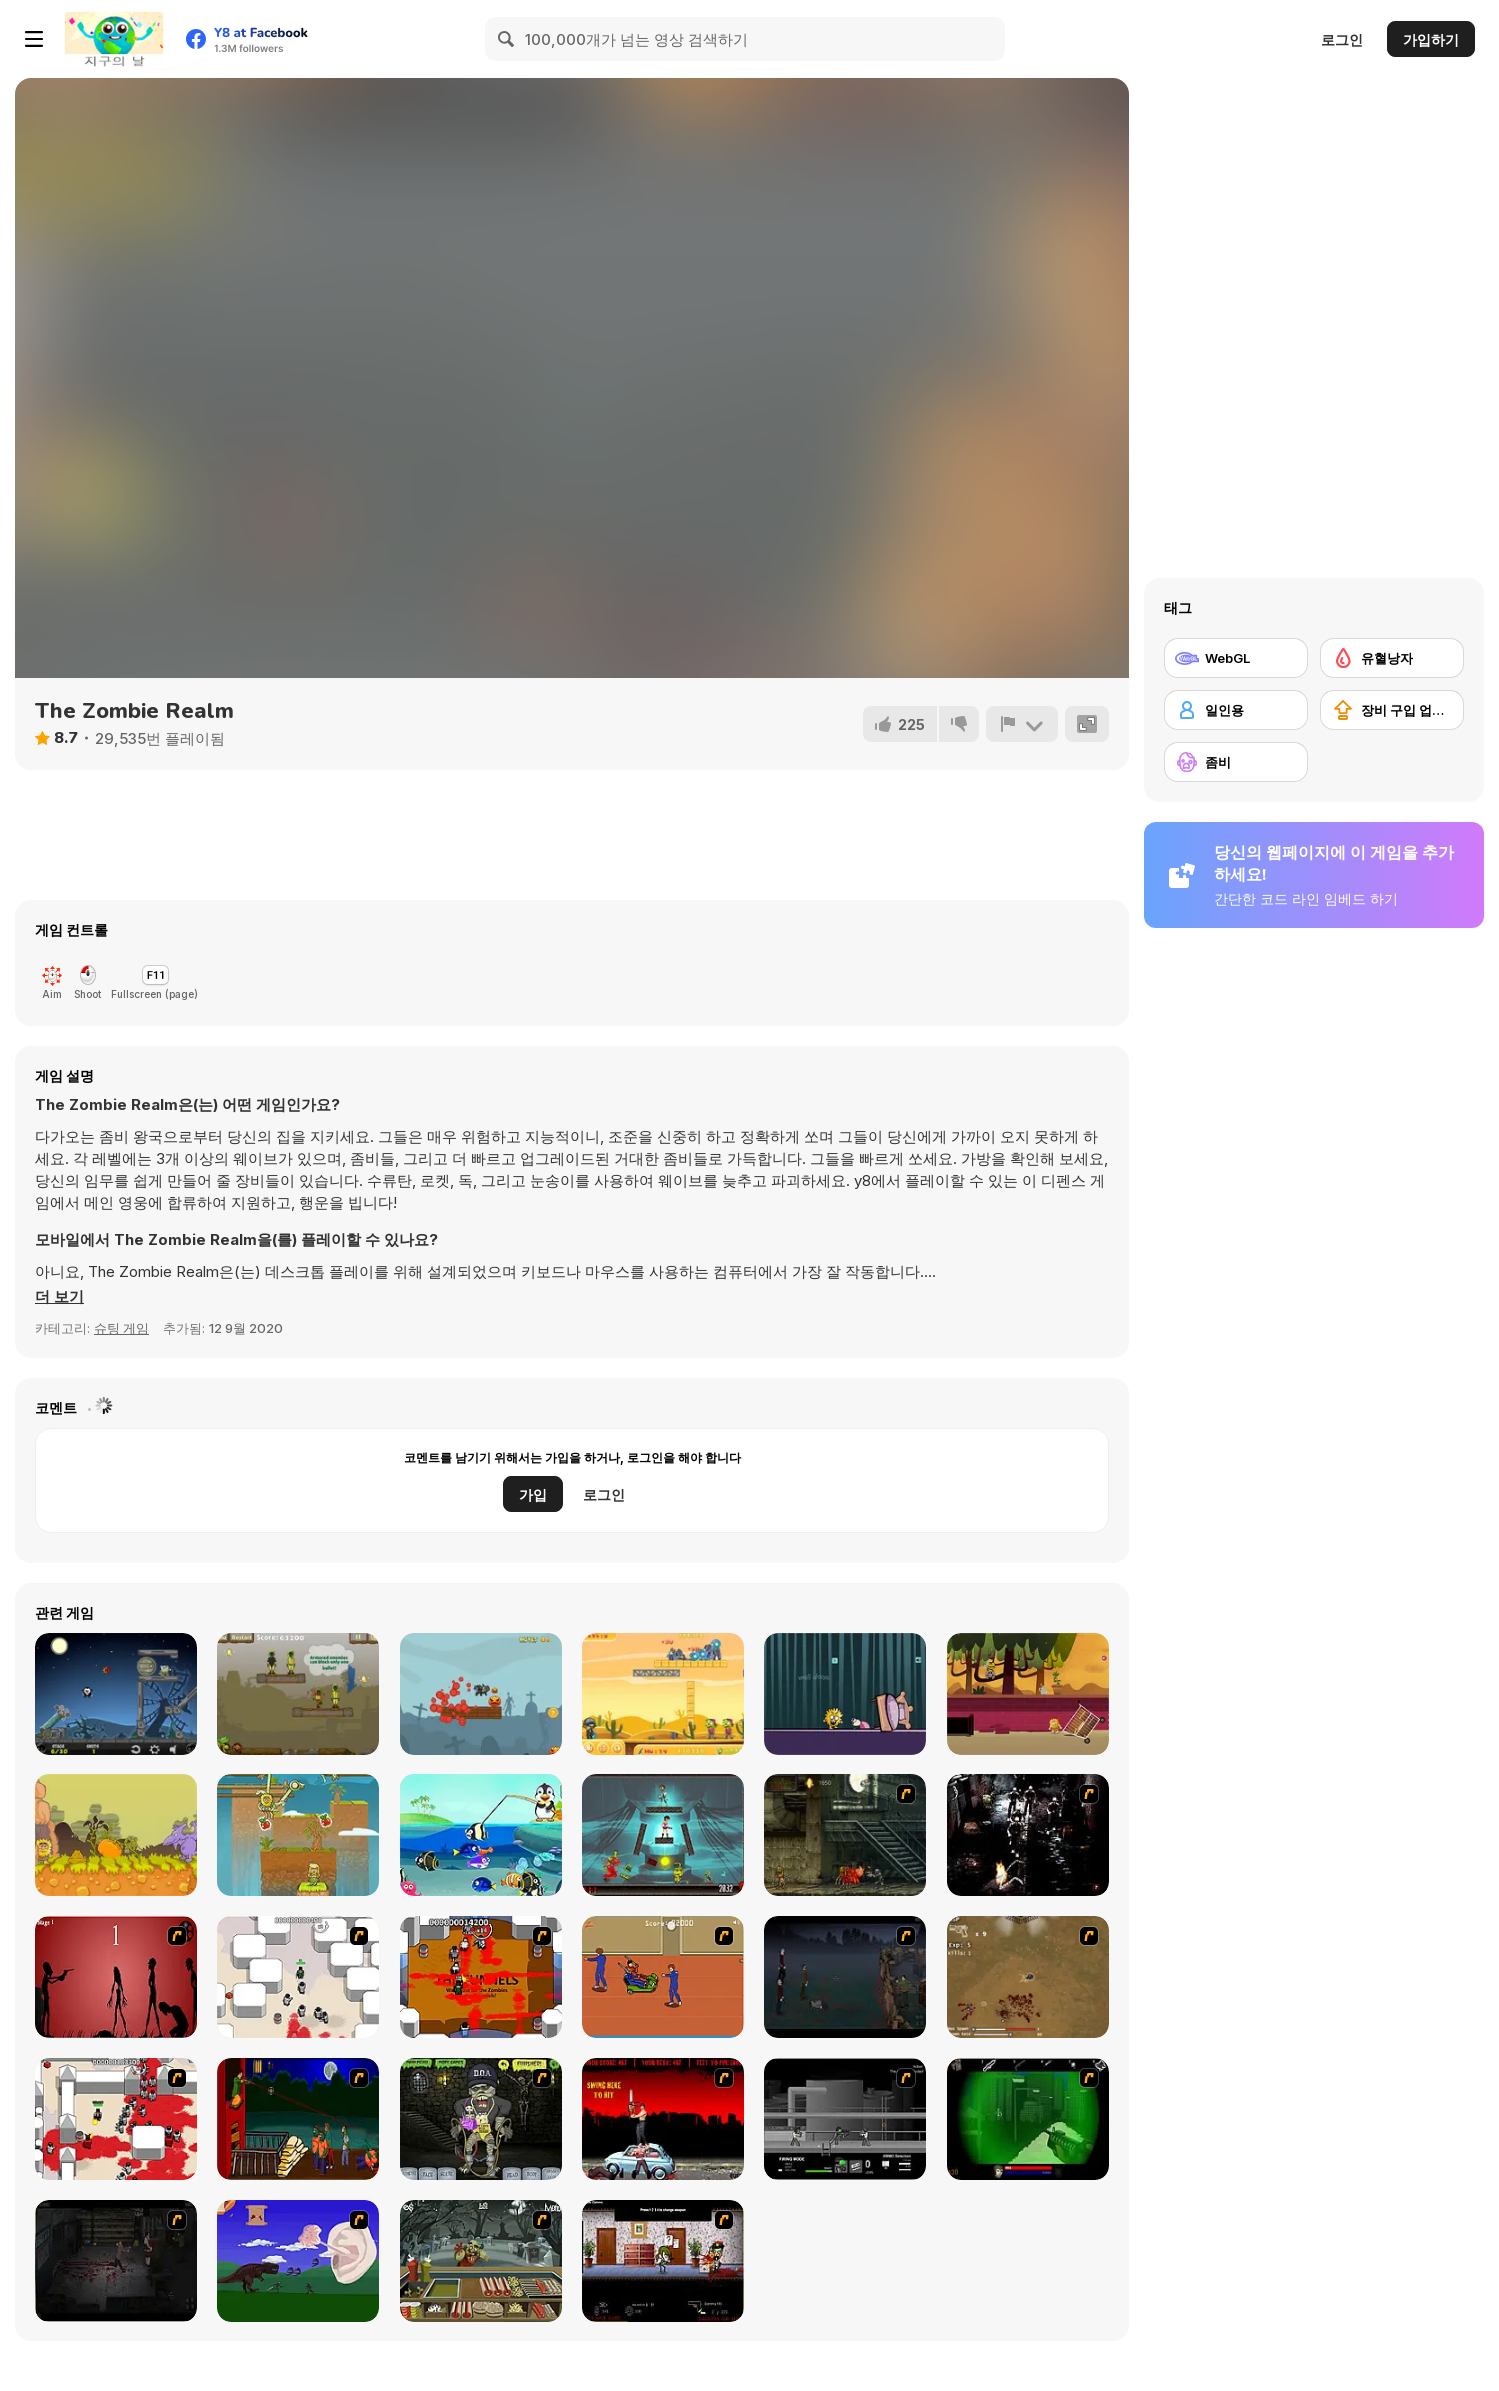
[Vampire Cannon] (116, 1694)
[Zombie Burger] (481, 2261)
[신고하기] (1022, 724)
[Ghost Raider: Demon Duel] (1028, 1835)
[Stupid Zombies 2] (663, 1835)
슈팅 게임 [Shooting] (121, 1328)
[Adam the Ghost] (845, 1694)
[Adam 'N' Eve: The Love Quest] (1028, 1694)
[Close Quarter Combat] (845, 2119)
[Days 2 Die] (663, 2261)
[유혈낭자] (1392, 658)
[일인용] (1236, 710)
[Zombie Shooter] (663, 1694)
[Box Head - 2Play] (116, 2119)
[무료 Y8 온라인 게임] (114, 39)
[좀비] (1236, 762)
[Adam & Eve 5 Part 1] (116, 1835)
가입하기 (1431, 39)
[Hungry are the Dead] (298, 2119)
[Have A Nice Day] (298, 2261)
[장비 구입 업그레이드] (1392, 710)
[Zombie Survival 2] (845, 1835)
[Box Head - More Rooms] (298, 1977)
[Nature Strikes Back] (298, 1694)
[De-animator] (116, 1977)
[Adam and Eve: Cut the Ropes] (298, 1835)
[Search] (507, 39)
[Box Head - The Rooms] (481, 1977)
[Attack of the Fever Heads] (663, 1977)
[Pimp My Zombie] (481, 2119)
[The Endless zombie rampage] (1028, 1977)
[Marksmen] (1028, 2119)
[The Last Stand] (845, 1977)
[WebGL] (1236, 658)
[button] (59, 1297)
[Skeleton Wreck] (481, 1694)
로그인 (1342, 39)
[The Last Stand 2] (116, 2261)
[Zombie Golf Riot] (663, 2119)
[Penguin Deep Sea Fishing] (481, 1835)
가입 (533, 1494)
